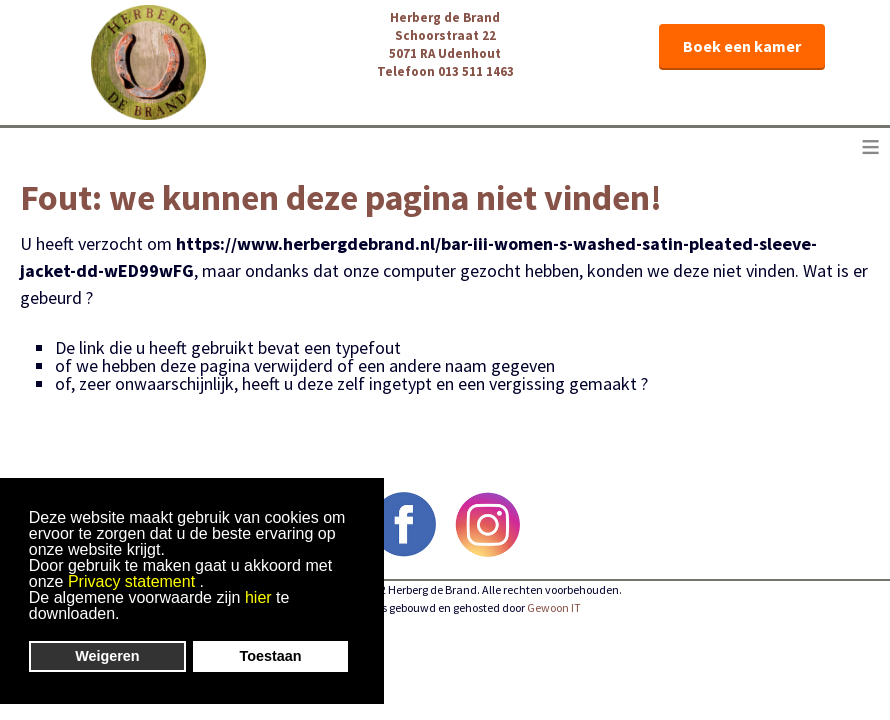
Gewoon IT (554, 607)
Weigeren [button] (107, 656)
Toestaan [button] (271, 656)
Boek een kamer (742, 46)
